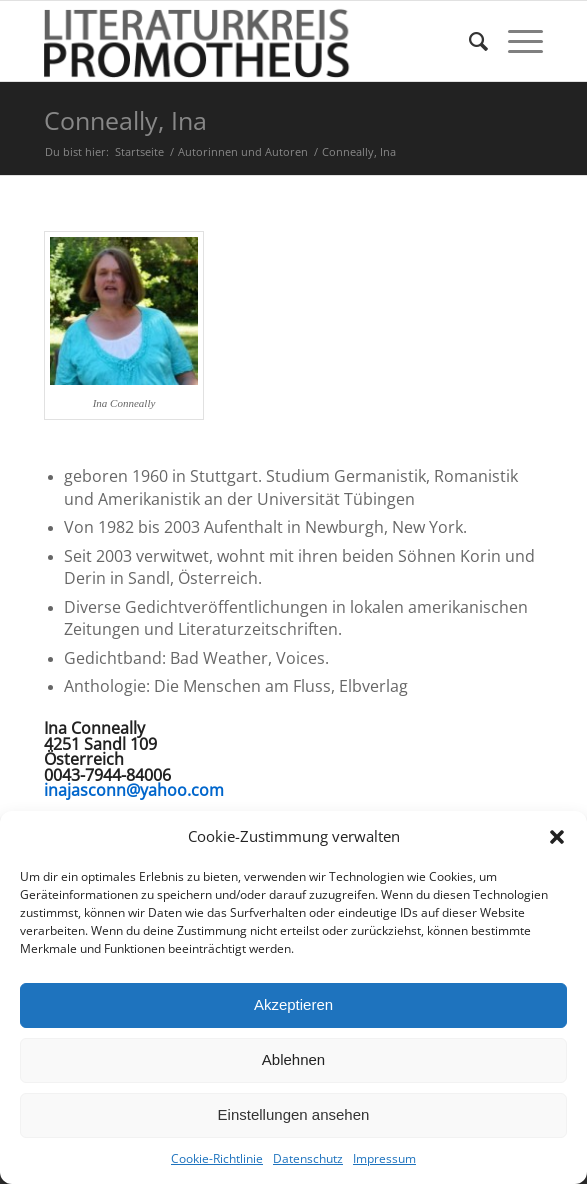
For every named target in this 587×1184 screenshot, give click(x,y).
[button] (557, 837)
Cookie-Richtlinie (217, 1158)
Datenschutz (308, 1158)
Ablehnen (293, 1059)
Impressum (384, 1158)
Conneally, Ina (125, 120)
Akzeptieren (293, 1004)
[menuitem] (468, 41)
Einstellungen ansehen (294, 1114)
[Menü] (515, 41)
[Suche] (468, 41)
